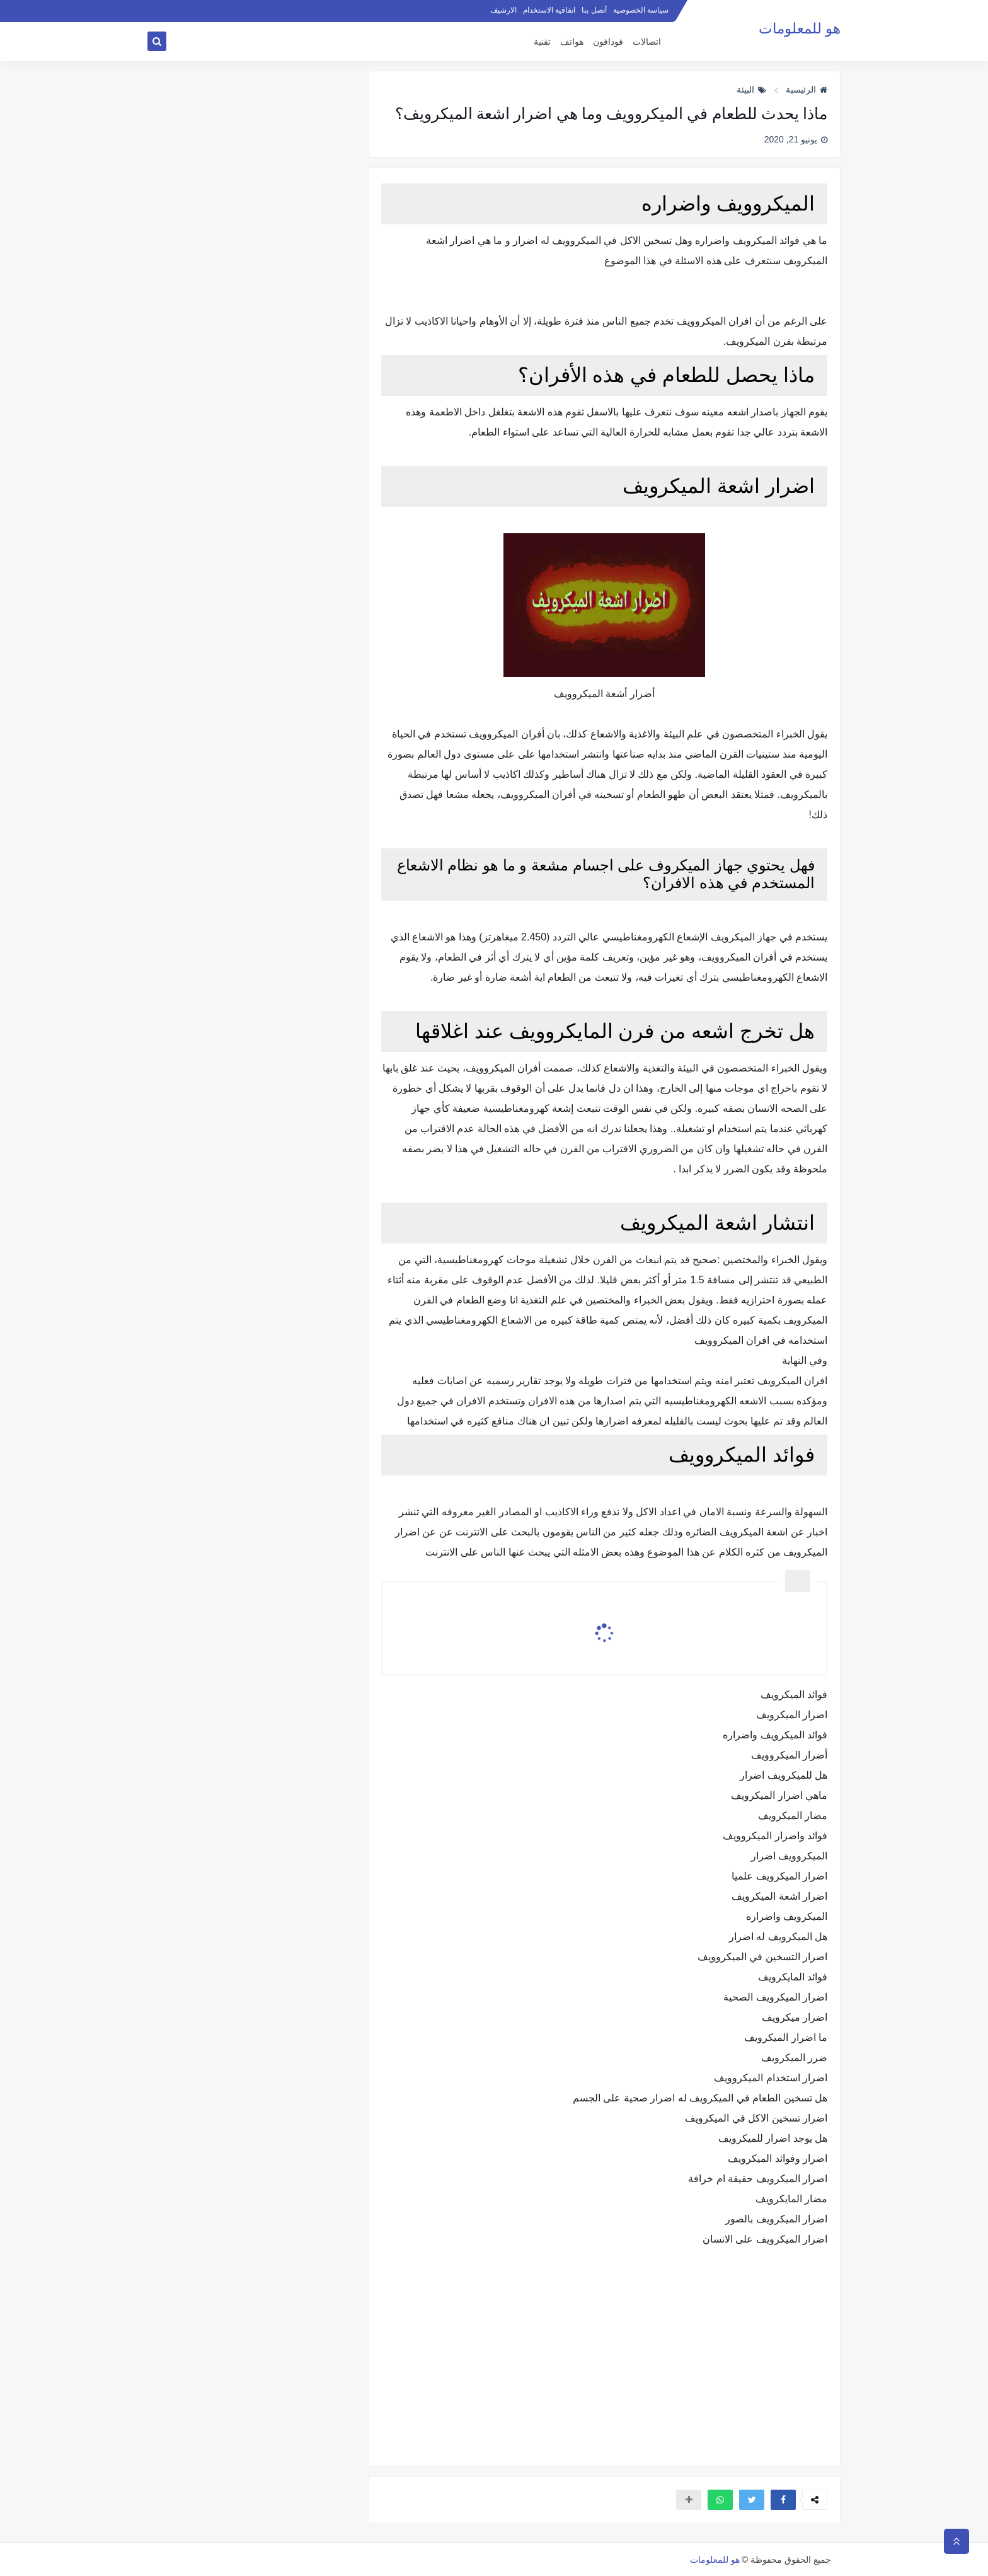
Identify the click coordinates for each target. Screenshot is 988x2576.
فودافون (608, 42)
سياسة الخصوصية (641, 10)
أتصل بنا (594, 10)
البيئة (751, 89)
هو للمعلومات (800, 29)
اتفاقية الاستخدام (549, 10)
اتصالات (647, 42)
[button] (783, 2500)
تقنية (542, 42)
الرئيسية (806, 89)
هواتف (571, 42)
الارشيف (503, 10)
